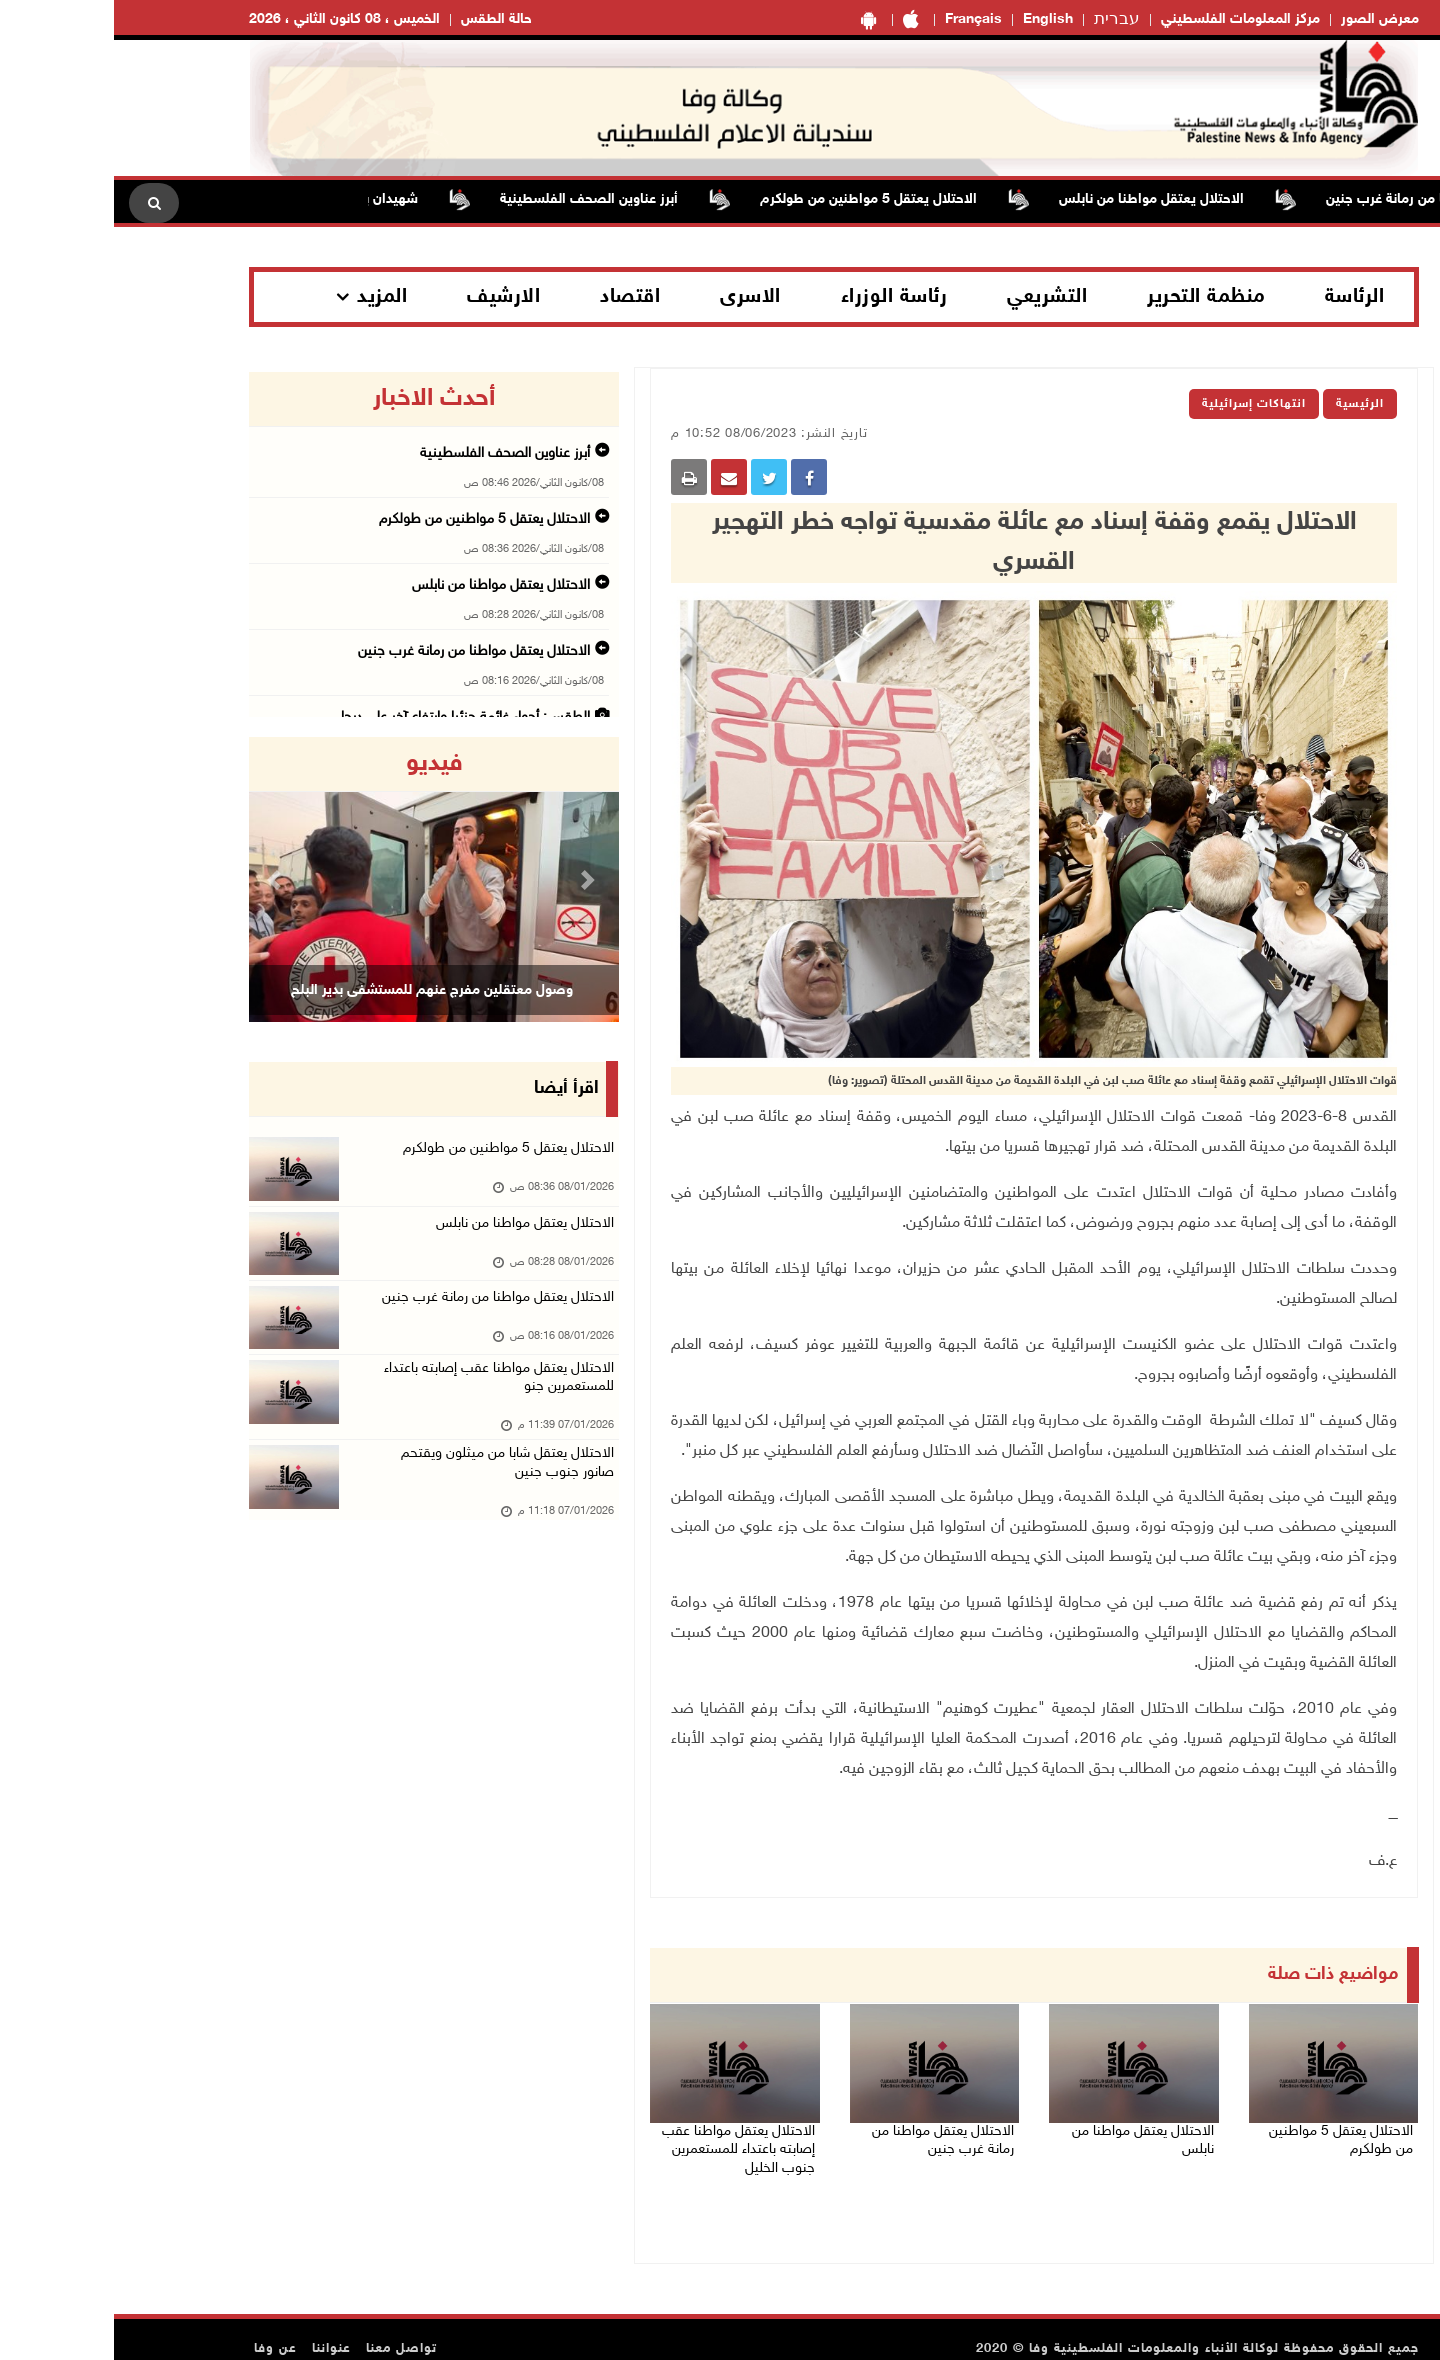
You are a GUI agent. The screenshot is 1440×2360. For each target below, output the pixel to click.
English (934, 19)
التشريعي (933, 297)
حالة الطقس (382, 19)
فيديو (320, 764)
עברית (1003, 20)
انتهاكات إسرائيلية (1140, 404)
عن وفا (161, 2330)
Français (859, 19)
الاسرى (636, 297)
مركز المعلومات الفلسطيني (1126, 19)
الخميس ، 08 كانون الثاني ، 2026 (230, 19)
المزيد (268, 297)
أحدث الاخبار (320, 399)
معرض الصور (1266, 19)
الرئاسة (1241, 297)
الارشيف (389, 297)
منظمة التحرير (1092, 297)
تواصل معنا (287, 2330)
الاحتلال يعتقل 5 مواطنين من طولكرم (738, 199)
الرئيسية (1246, 404)
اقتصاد (516, 297)
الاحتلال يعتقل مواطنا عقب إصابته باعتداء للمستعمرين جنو (379, 1417)
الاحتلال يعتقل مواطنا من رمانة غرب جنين (1315, 199)
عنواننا (217, 2330)
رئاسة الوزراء (780, 297)
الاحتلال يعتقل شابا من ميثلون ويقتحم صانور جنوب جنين (386, 1511)
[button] (163, 879)
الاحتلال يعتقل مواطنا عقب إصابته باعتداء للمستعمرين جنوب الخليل (619, 2138)
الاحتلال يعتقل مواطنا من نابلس (1021, 199)
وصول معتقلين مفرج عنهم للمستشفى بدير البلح (317, 990)
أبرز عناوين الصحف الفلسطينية (459, 199)
